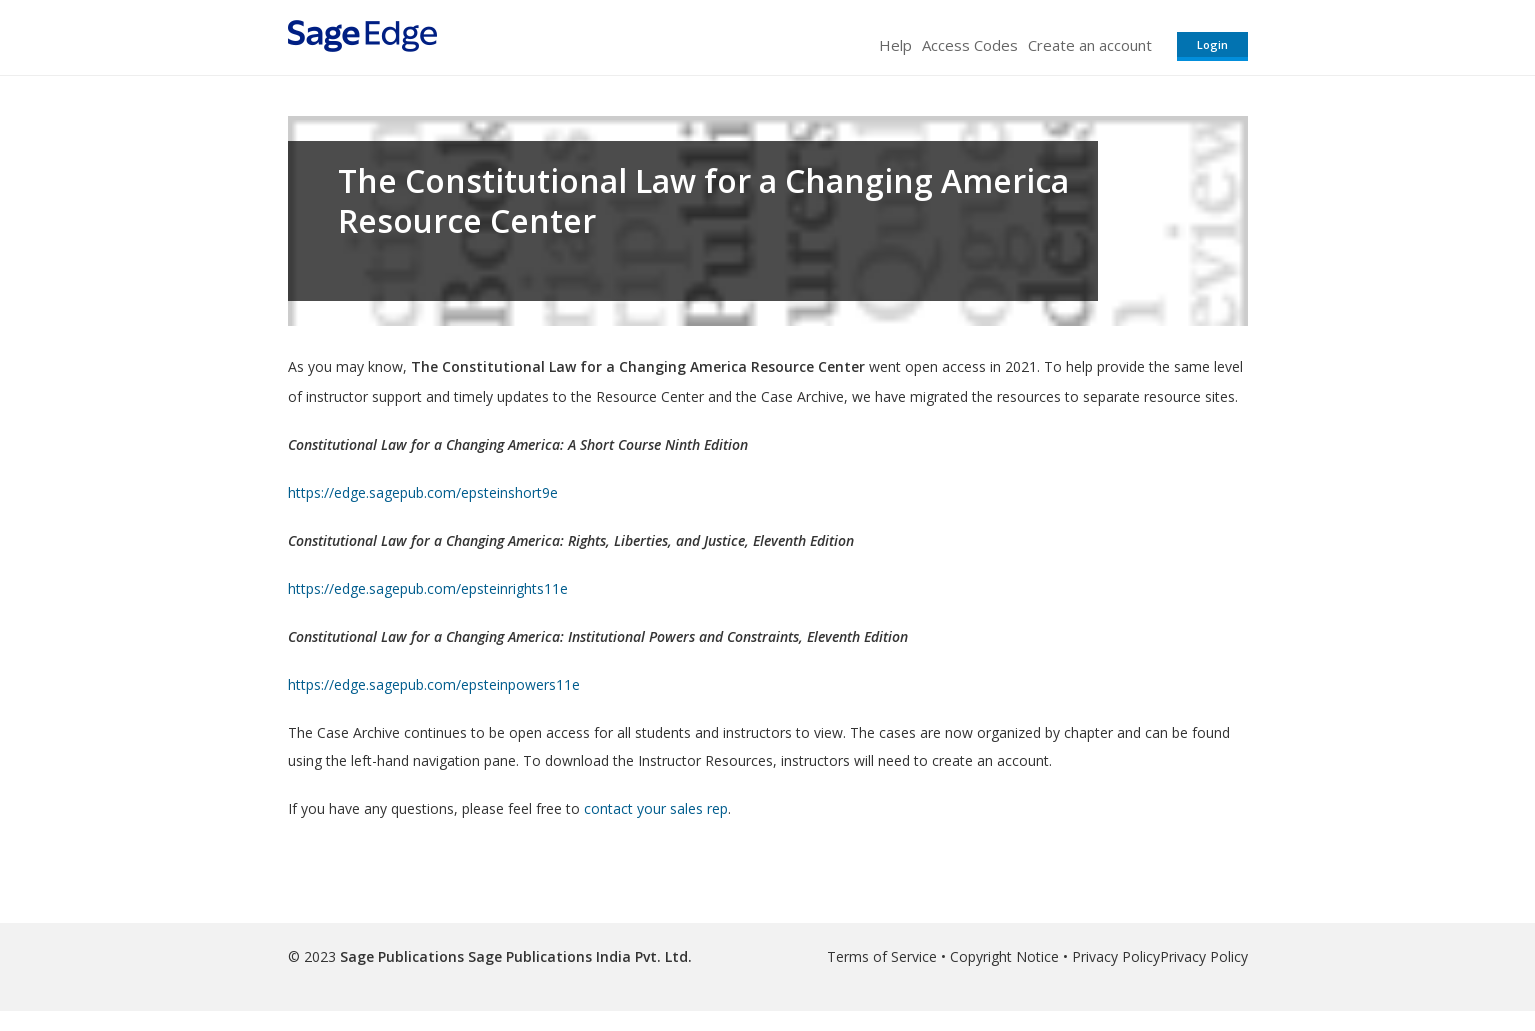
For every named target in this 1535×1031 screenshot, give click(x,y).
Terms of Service (882, 956)
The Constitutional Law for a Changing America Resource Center (703, 201)
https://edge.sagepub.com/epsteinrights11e (428, 588)
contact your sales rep (656, 808)
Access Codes (970, 45)
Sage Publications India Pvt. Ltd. (578, 956)
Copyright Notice (1004, 956)
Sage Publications (402, 956)
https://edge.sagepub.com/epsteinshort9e (423, 492)
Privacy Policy (1116, 956)
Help (895, 45)
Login (1212, 44)
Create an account (1090, 45)
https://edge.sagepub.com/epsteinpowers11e (434, 684)
